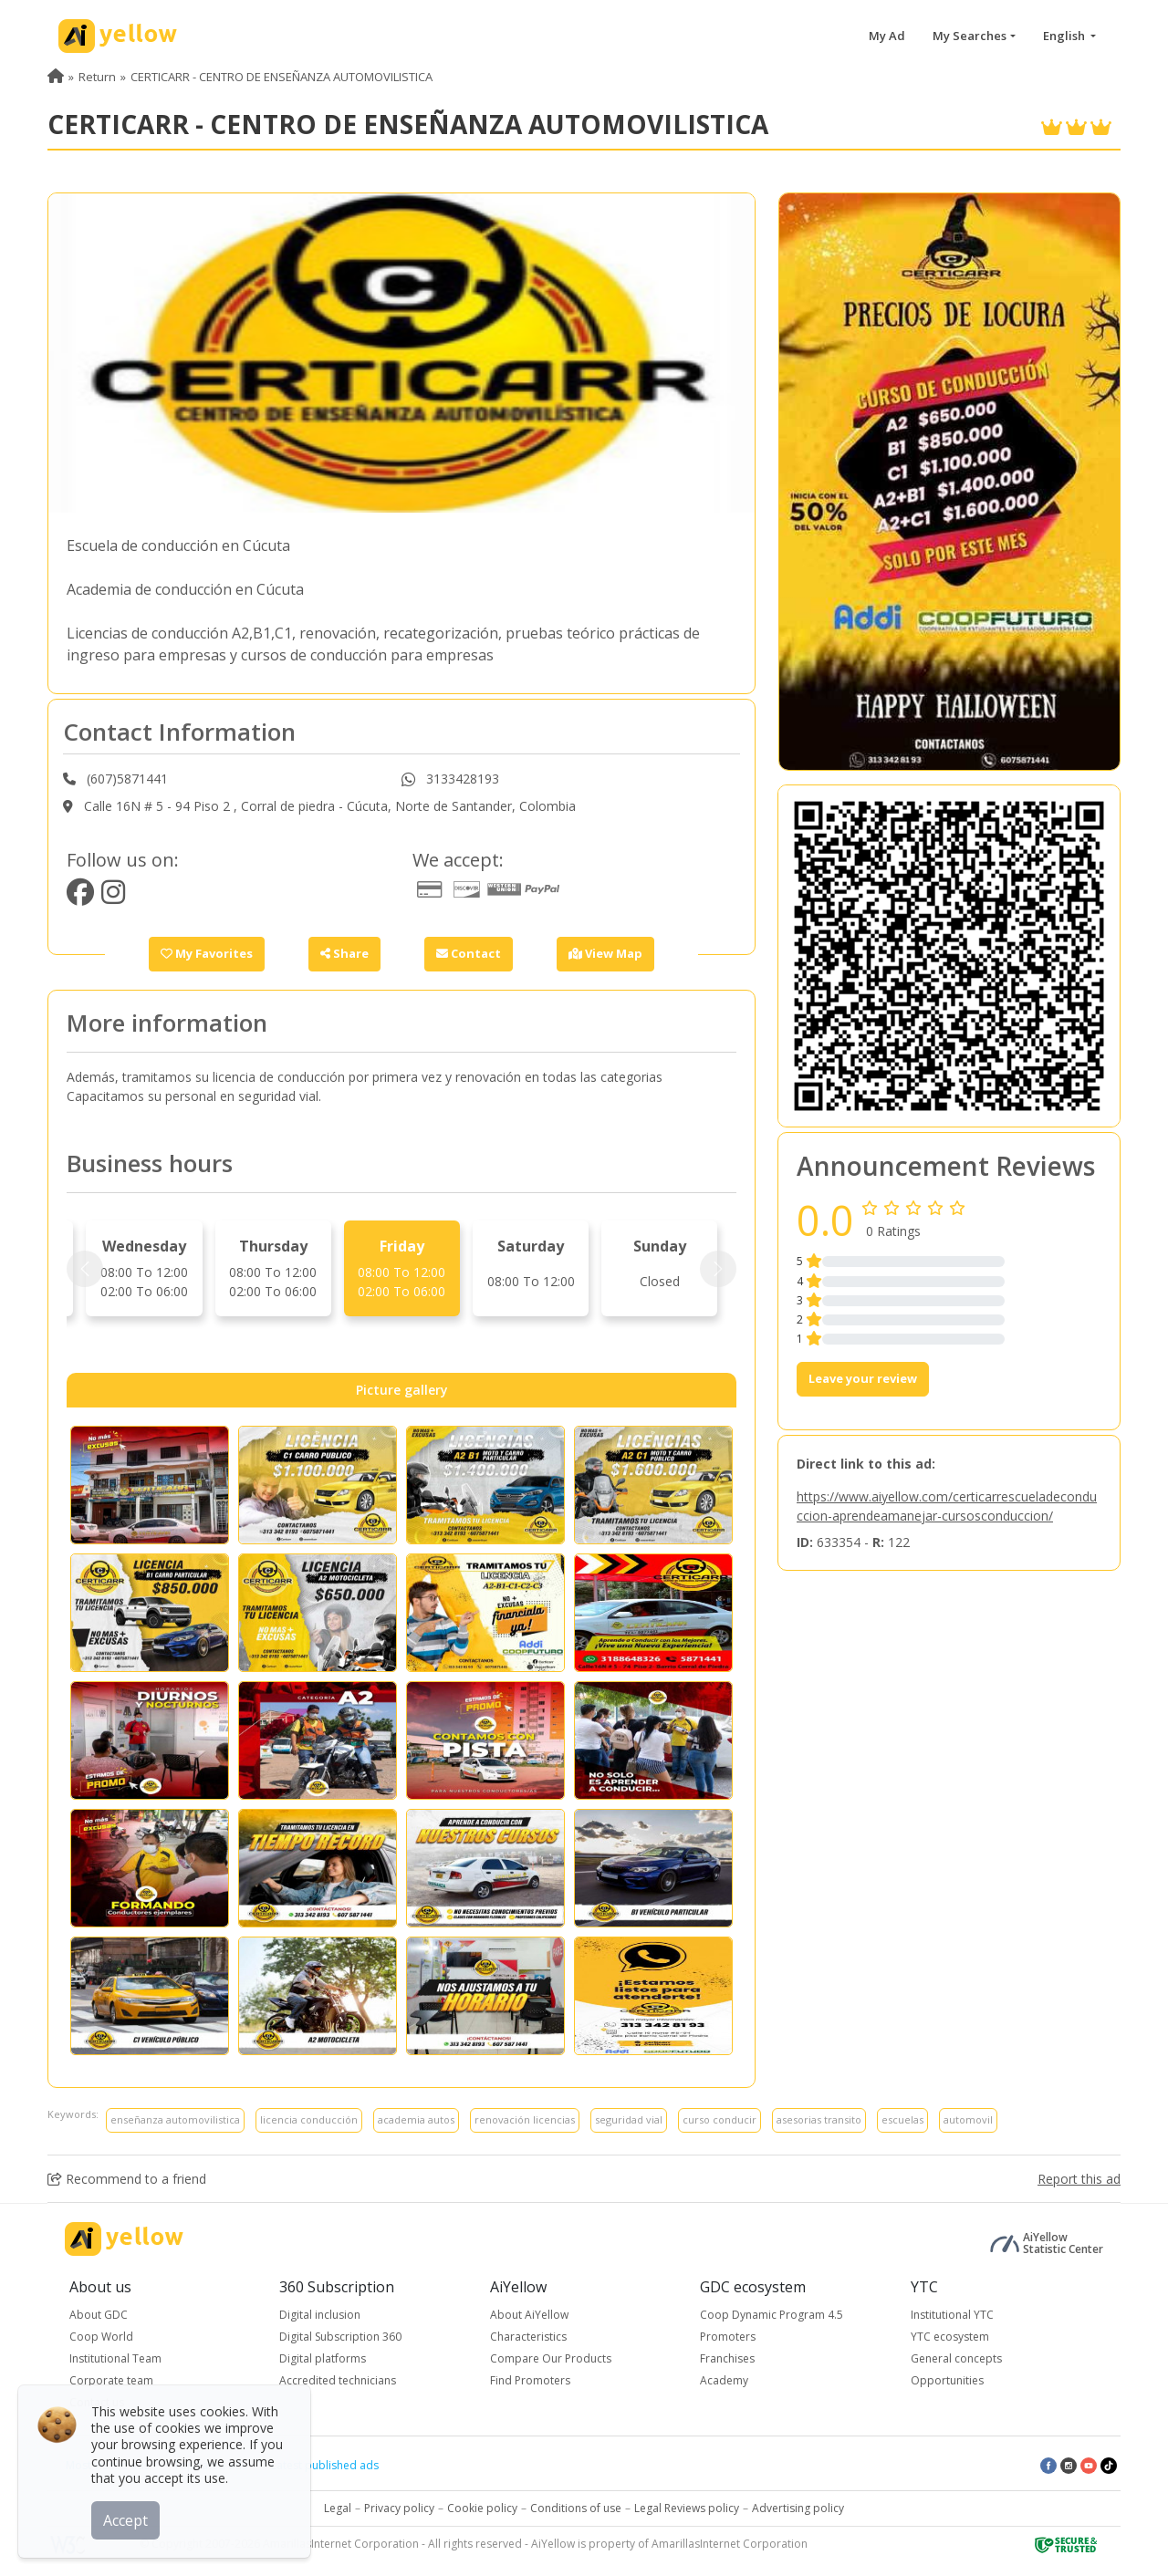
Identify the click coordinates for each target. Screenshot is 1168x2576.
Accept (125, 2520)
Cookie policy (482, 2508)
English (1065, 35)
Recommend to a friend (126, 2178)
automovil (968, 2119)
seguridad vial (628, 2119)
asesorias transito (819, 2119)
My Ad (887, 35)
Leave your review (862, 1378)
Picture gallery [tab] (402, 1389)
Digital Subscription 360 (340, 2336)
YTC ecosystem (950, 2336)
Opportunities (947, 2380)
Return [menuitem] (97, 76)
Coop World (101, 2336)
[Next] (718, 1269)
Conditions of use (575, 2508)
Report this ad (1079, 2178)
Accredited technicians (337, 2380)
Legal (337, 2508)
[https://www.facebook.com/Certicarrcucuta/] (80, 897)
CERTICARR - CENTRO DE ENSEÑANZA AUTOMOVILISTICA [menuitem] (281, 76)
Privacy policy (399, 2508)
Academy (724, 2380)
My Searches (969, 35)
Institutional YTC (952, 2314)
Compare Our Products (550, 2358)
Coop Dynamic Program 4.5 (771, 2314)
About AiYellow (529, 2314)
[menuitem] (55, 76)
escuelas (902, 2119)
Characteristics (528, 2336)
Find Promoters (530, 2380)
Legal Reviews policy (686, 2508)
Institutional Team (115, 2358)
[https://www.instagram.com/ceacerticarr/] (113, 897)
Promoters (728, 2336)
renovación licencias (524, 2119)
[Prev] (85, 1269)
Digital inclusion (319, 2314)
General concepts (956, 2358)
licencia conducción (309, 2119)
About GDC (98, 2314)
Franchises (727, 2358)
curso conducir (719, 2119)
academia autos (416, 2119)
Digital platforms (322, 2358)
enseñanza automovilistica (175, 2119)
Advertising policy (798, 2508)
